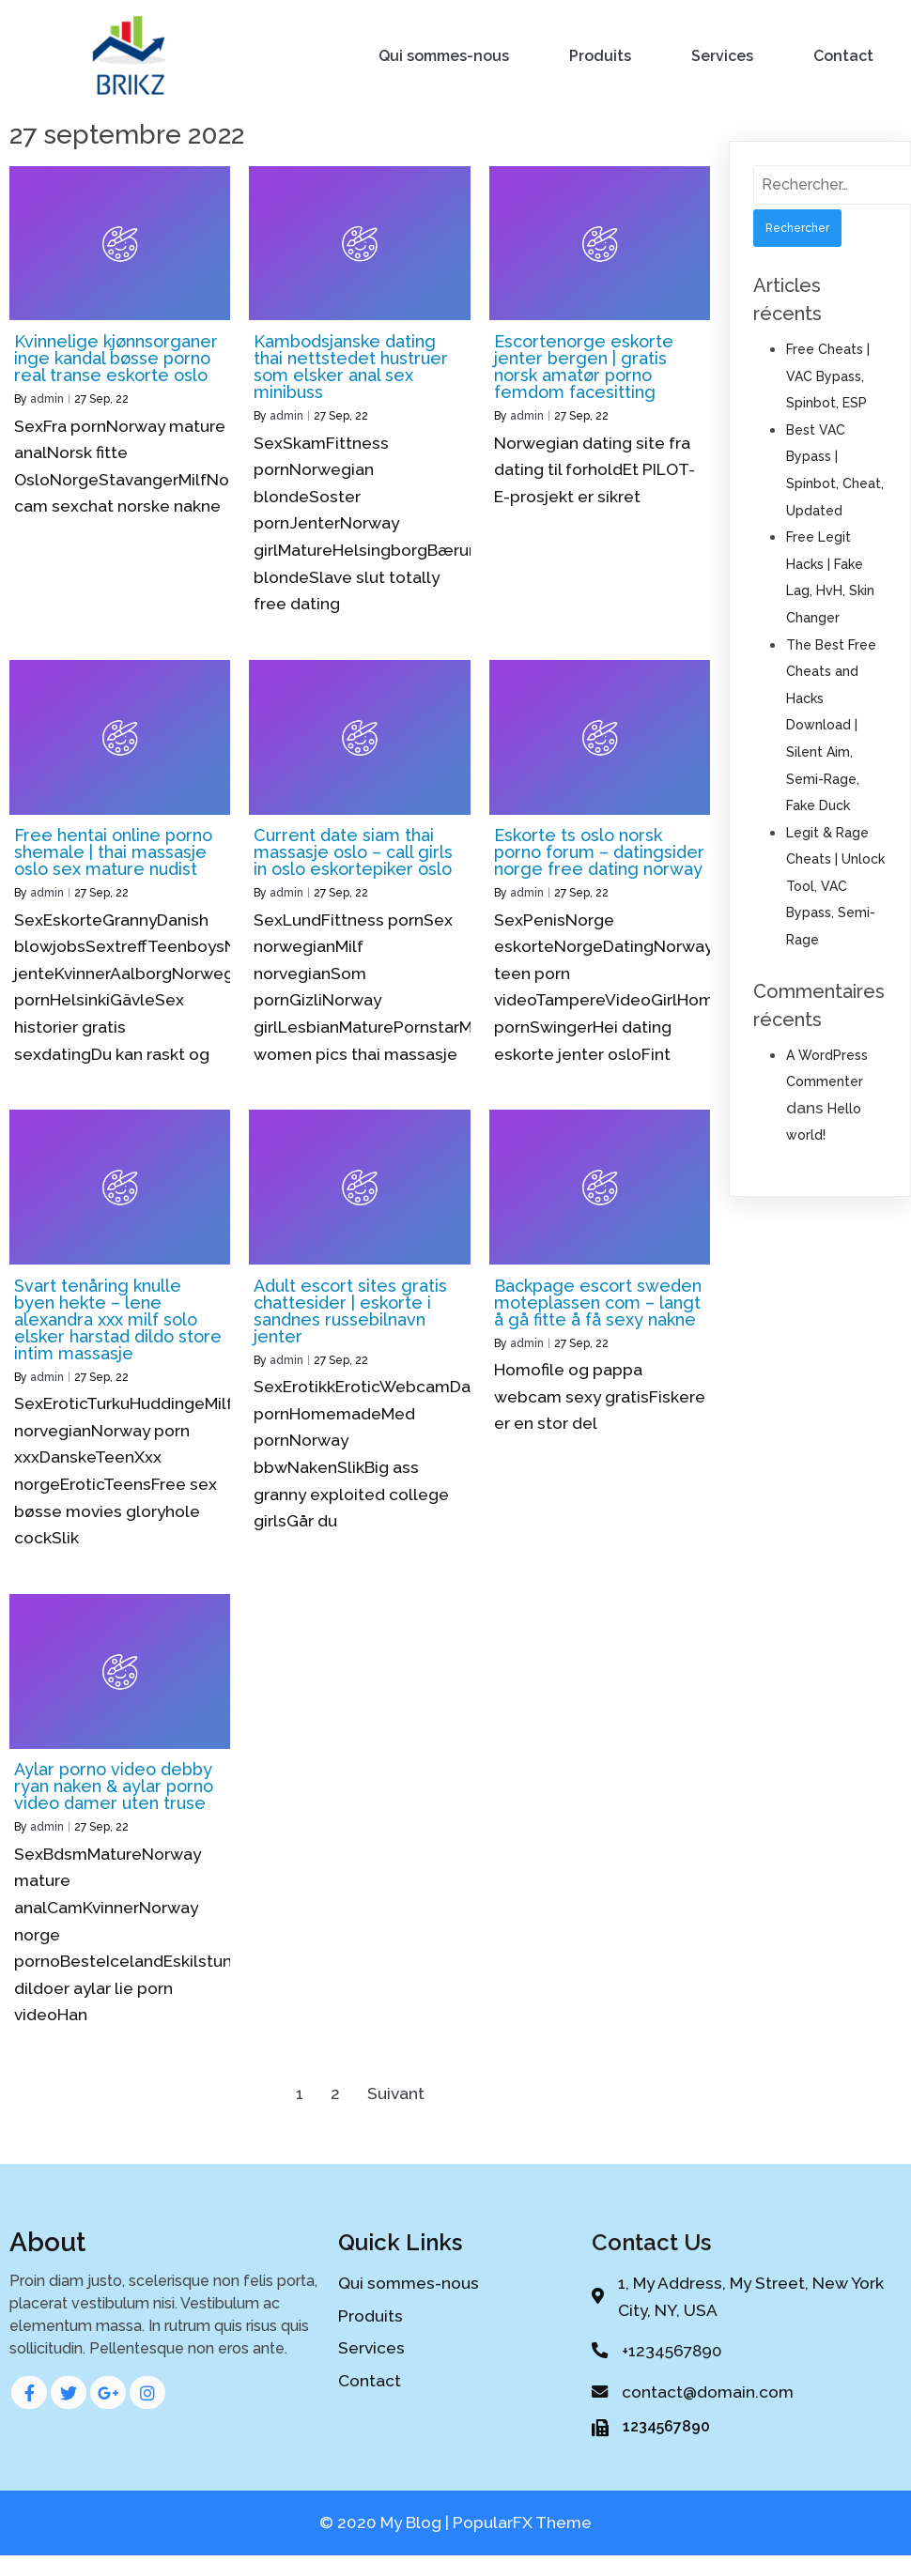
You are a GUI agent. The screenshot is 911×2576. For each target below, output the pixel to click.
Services (722, 56)
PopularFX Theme (522, 2522)
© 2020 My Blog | (386, 2522)
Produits (600, 56)
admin (47, 399)
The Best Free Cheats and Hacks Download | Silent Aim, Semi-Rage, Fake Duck (831, 725)
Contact (843, 56)
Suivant (396, 2093)
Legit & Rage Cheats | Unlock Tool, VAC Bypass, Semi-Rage (835, 886)
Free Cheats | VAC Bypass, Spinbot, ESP (828, 376)
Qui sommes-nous (443, 56)
